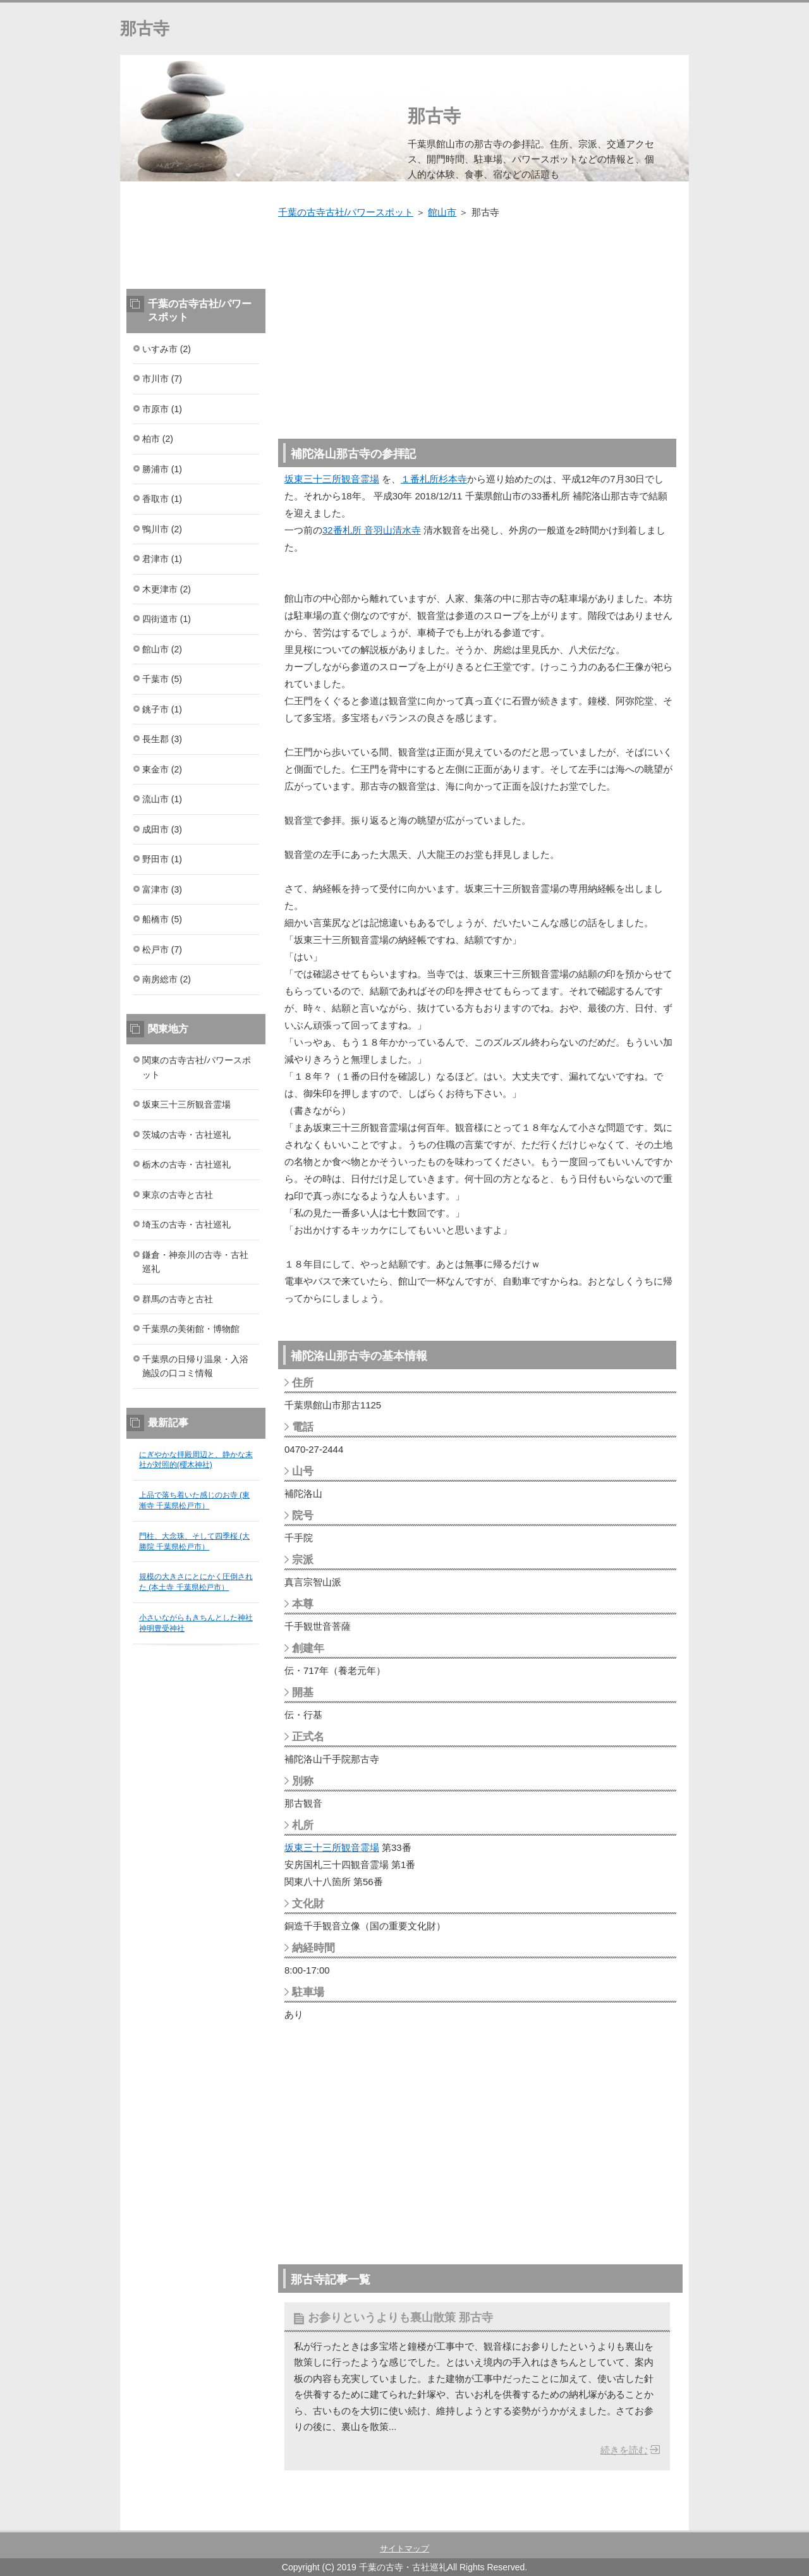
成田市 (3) (162, 829)
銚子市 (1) (162, 709)
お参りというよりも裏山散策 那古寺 (400, 2317)
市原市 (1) (162, 409)
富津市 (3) (162, 889)
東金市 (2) (162, 769)
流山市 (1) (162, 799)
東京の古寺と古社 (177, 1195)
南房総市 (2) (166, 979)
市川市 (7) (162, 379)
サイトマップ (404, 2548)
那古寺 (144, 28)
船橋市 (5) (162, 919)
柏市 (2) (157, 439)
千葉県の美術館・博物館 (191, 1329)
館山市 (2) (162, 649)
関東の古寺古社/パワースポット (196, 1067)
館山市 (442, 212)
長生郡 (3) (162, 739)
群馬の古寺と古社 (177, 1299)
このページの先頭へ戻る (651, 2523)
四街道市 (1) (166, 619)
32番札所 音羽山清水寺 (371, 530)
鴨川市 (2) (162, 529)
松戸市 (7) (162, 949)
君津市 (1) (162, 559)
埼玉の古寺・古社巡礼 (186, 1224)
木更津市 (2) (166, 589)
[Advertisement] (480, 321)
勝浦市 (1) (162, 469)
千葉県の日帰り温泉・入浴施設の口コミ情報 (195, 1366)
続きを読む (624, 2450)
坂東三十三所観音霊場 (331, 478)
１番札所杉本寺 (434, 478)
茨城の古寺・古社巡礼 (186, 1135)
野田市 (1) (162, 859)
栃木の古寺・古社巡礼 (186, 1164)
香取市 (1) (162, 499)
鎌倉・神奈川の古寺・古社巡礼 (195, 1262)
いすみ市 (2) (166, 349)
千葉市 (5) (162, 679)
